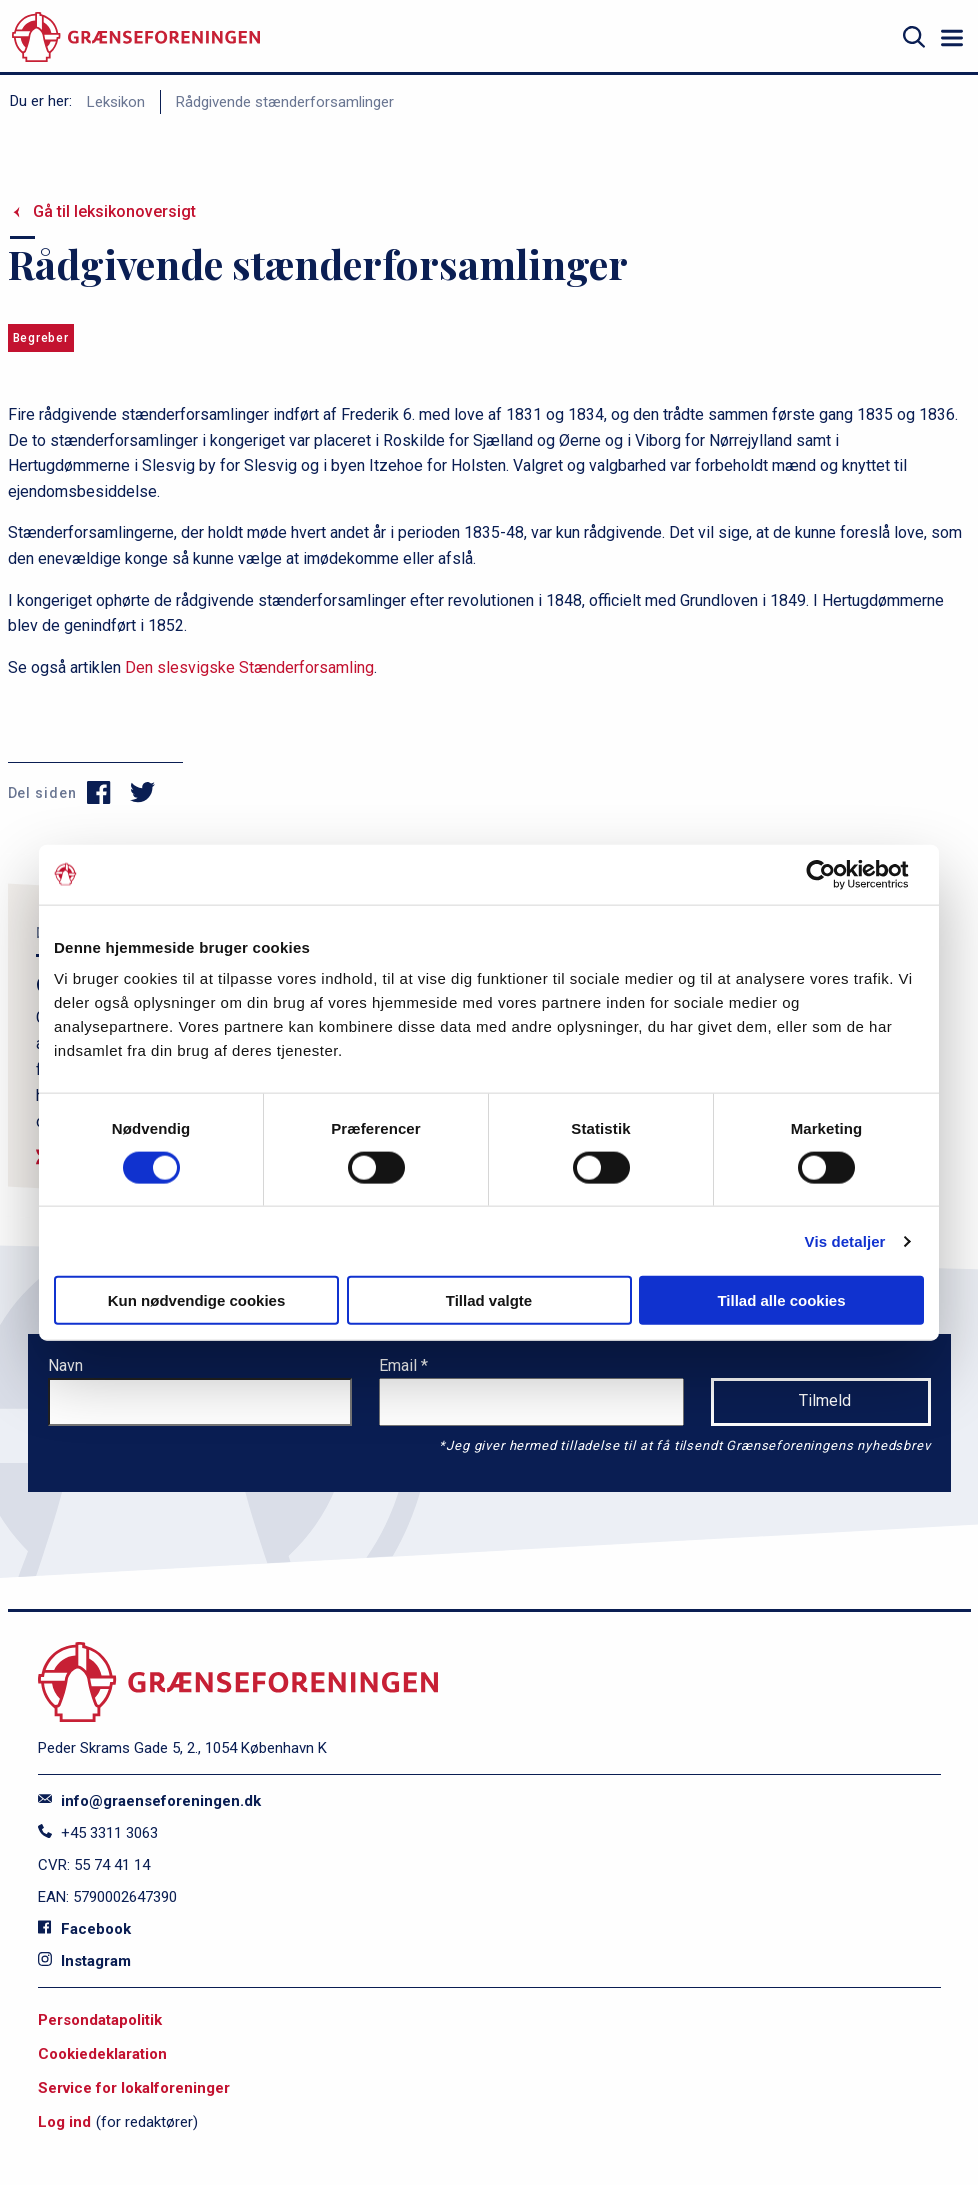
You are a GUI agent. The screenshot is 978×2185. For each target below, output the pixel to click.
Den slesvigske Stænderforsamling (249, 667)
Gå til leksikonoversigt (114, 211)
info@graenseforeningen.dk (149, 1801)
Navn (65, 1365)
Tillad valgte (489, 1300)
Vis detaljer (845, 1240)
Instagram (84, 1961)
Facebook (84, 1929)
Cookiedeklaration (102, 2054)
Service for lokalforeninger (134, 2088)
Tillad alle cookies (781, 1300)
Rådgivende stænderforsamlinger (285, 102)
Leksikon (116, 102)
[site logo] (136, 37)
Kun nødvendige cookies (197, 1300)
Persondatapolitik (100, 2020)
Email (400, 1365)
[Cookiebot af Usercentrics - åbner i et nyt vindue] (836, 874)
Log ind (64, 2122)
